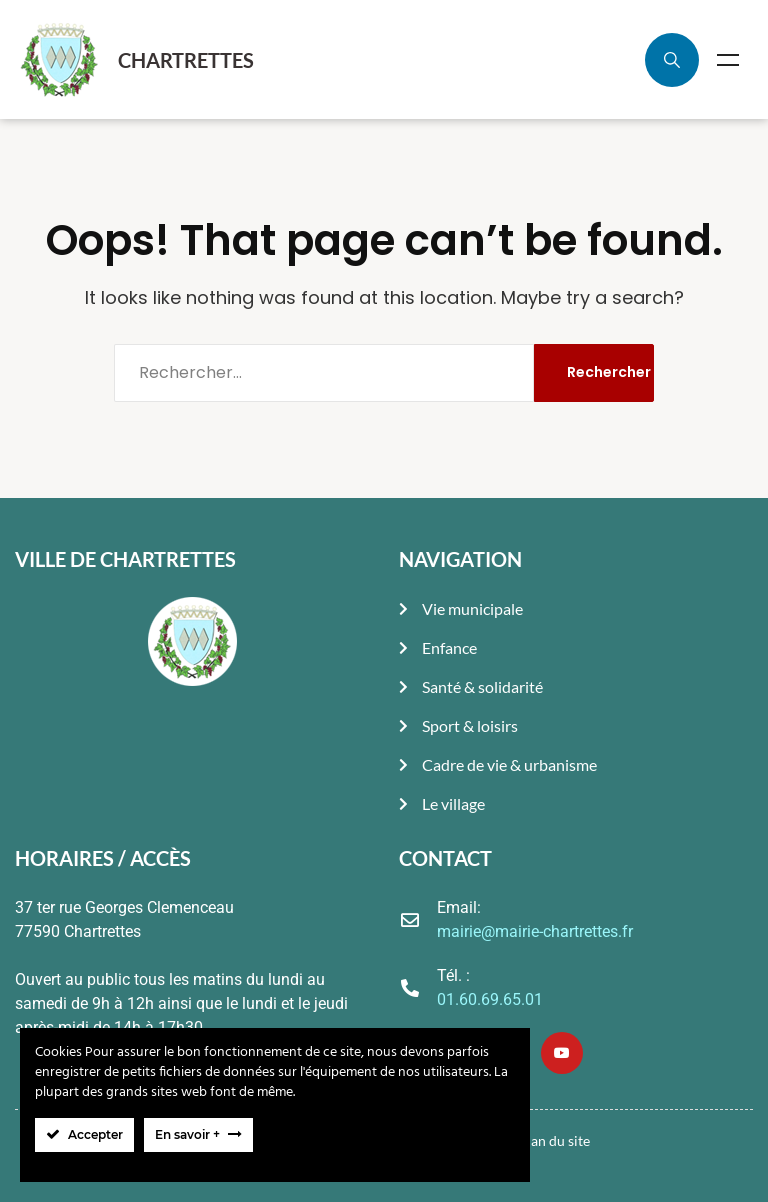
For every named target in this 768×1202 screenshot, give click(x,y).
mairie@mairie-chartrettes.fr (535, 931)
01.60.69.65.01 (490, 999)
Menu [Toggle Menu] (728, 60)
